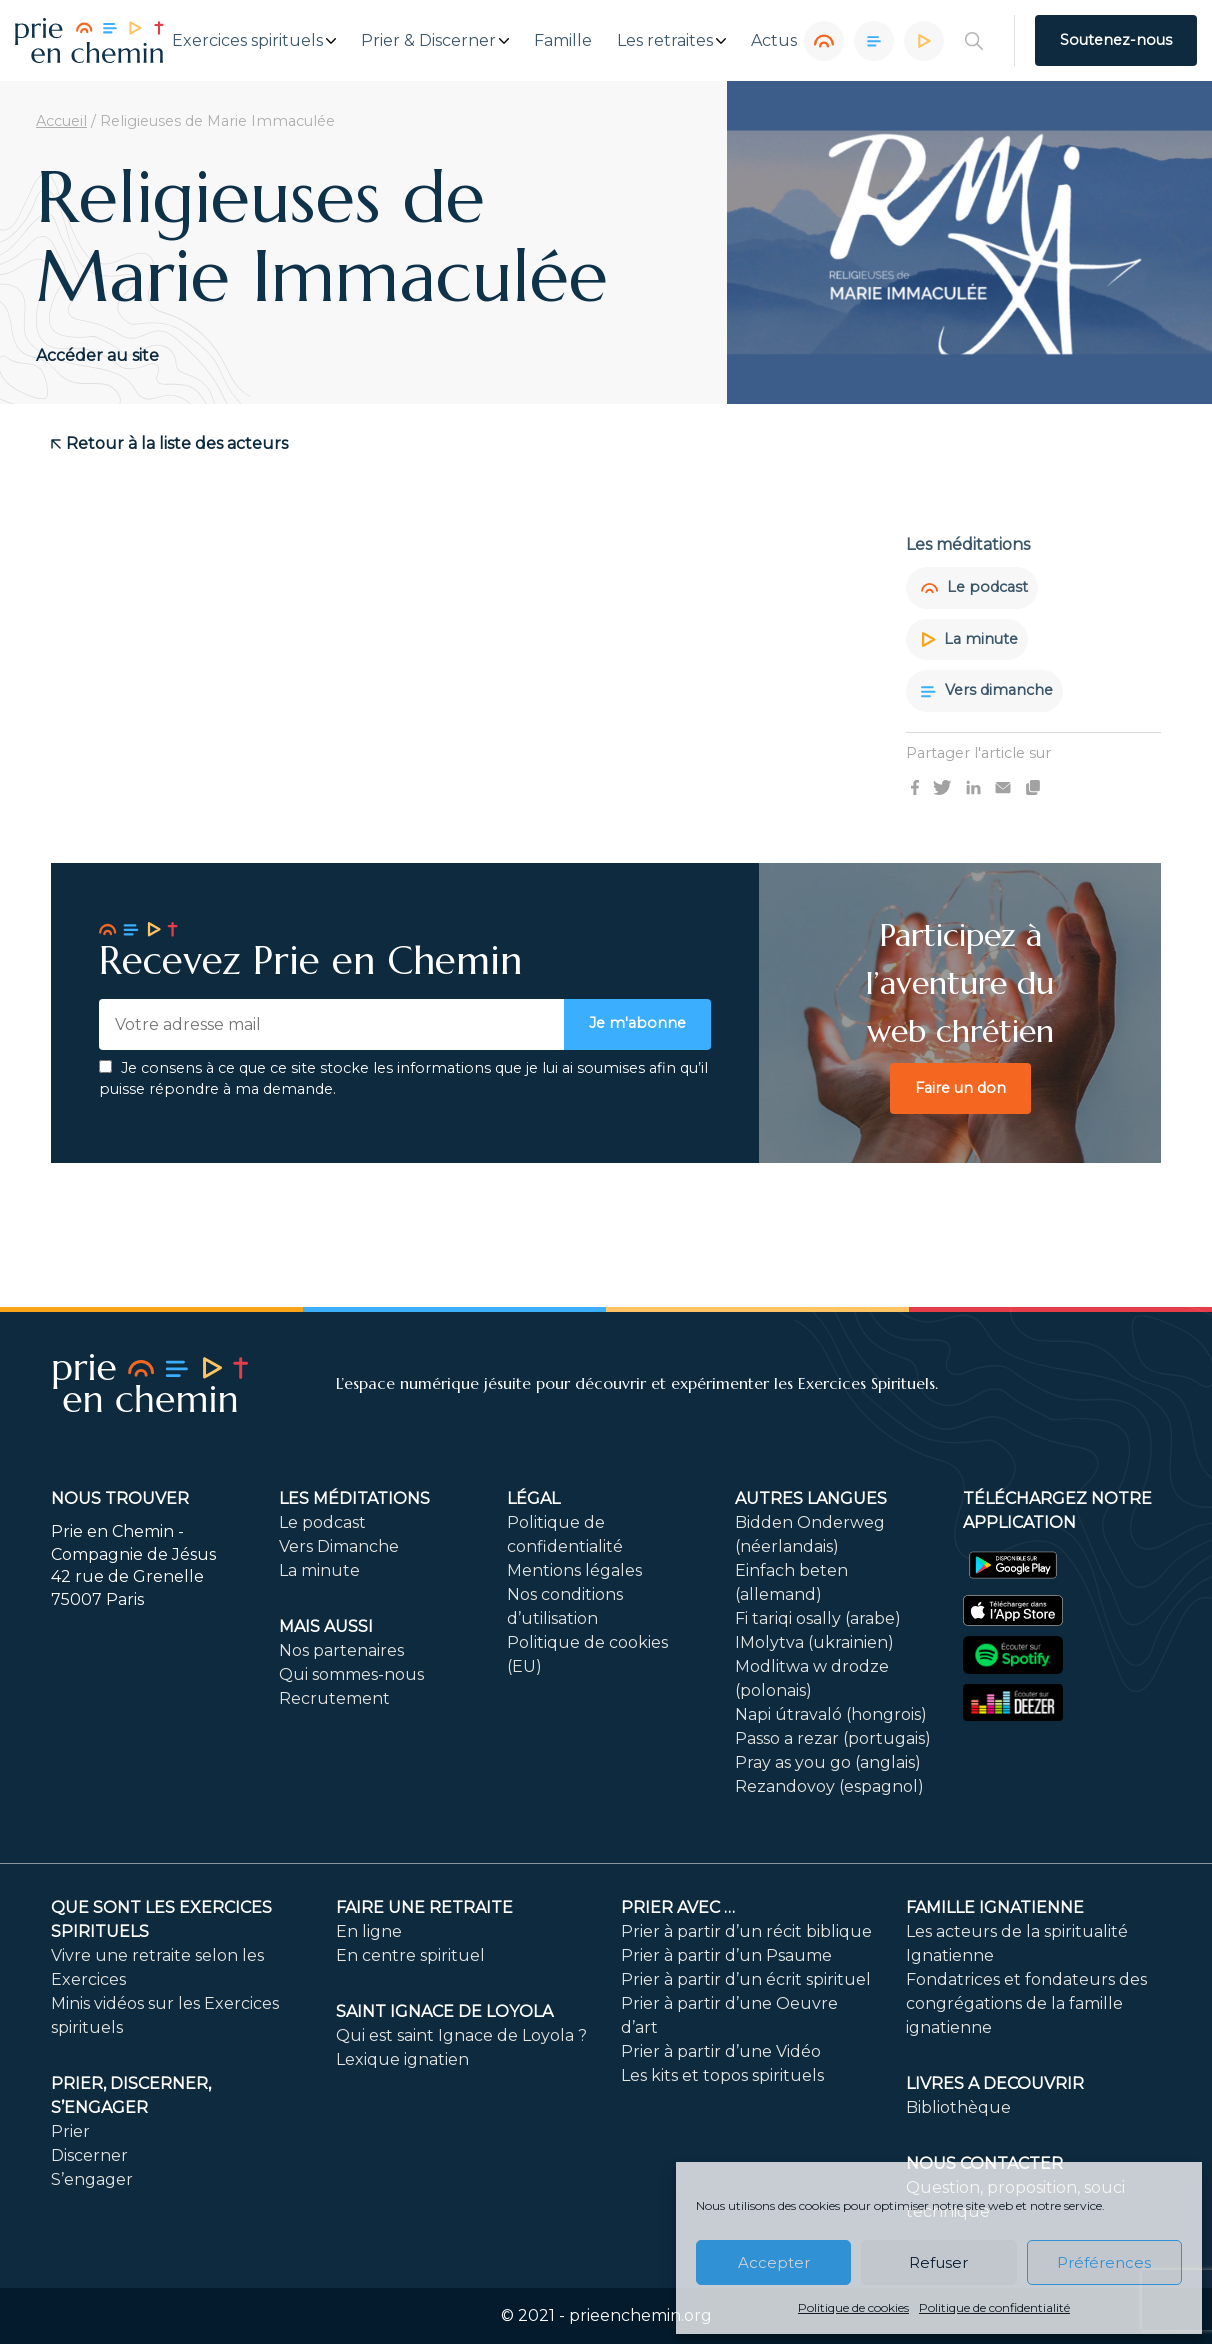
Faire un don (960, 1088)
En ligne (369, 1931)
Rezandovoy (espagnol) (829, 1786)
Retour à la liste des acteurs (169, 443)
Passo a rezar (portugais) (833, 1738)
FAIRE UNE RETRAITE (424, 1907)
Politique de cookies (853, 2307)
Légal (533, 1498)
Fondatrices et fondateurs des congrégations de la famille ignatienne (1026, 2003)
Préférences (1104, 2262)
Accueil (61, 121)
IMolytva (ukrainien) (814, 1642)
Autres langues (811, 1498)
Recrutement (334, 1698)
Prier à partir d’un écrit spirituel (746, 1979)
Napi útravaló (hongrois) (831, 1714)
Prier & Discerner (428, 41)
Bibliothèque (958, 2107)
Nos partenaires (341, 1650)
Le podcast (974, 587)
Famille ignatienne (995, 1907)
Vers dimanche (987, 690)
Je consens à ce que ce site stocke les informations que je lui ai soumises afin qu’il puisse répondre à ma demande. (403, 1079)
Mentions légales (574, 1570)
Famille (563, 41)
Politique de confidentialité (994, 2307)
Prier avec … (678, 1907)
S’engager (92, 2179)
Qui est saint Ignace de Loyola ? (461, 2035)
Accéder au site (97, 355)
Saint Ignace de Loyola (444, 2011)
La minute (969, 639)
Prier (70, 2131)
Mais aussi (326, 1626)
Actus (774, 41)
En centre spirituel (410, 1955)
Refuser (938, 2262)
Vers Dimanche (339, 1546)
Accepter (774, 2262)
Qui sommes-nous (351, 1674)
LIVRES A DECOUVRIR (995, 2083)
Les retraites (665, 41)
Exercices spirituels (247, 41)
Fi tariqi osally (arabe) (818, 1618)
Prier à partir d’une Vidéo (721, 2051)
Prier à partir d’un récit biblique (746, 1931)
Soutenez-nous (1116, 40)
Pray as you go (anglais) (828, 1762)
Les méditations (354, 1498)
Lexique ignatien (402, 2059)
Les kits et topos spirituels (722, 2075)
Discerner (89, 2155)
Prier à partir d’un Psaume (726, 1955)
